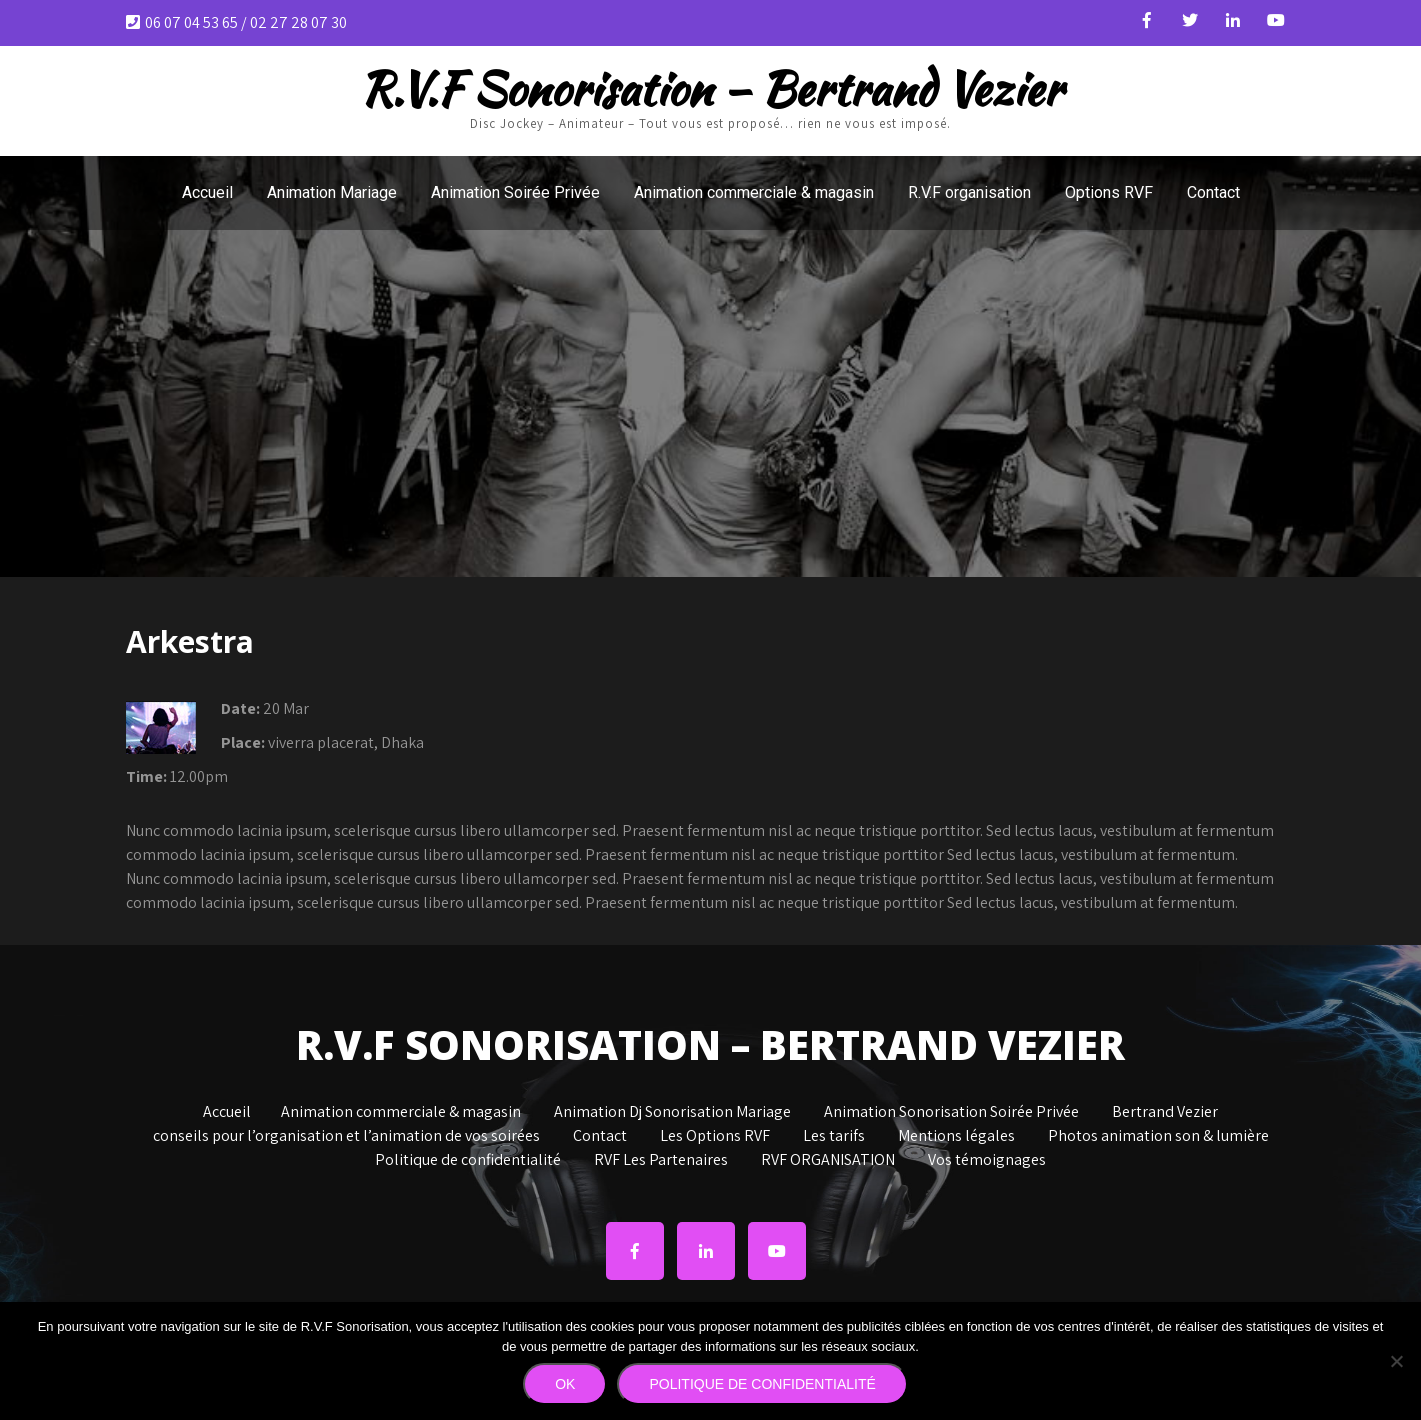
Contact (1213, 192)
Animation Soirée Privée (515, 192)
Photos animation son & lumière (1158, 1137)
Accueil (207, 192)
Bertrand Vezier (1165, 1113)
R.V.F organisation (969, 192)
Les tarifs (834, 1137)
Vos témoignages (987, 1161)
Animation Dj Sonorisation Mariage (672, 1113)
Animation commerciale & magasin (754, 192)
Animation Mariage (332, 192)
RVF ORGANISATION (828, 1161)
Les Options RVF (715, 1137)
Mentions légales (956, 1137)
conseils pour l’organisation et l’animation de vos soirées (346, 1137)
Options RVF (1109, 192)
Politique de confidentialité (468, 1161)
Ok (565, 1384)
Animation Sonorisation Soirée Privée (951, 1113)
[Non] (1396, 1361)
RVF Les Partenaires (661, 1161)
